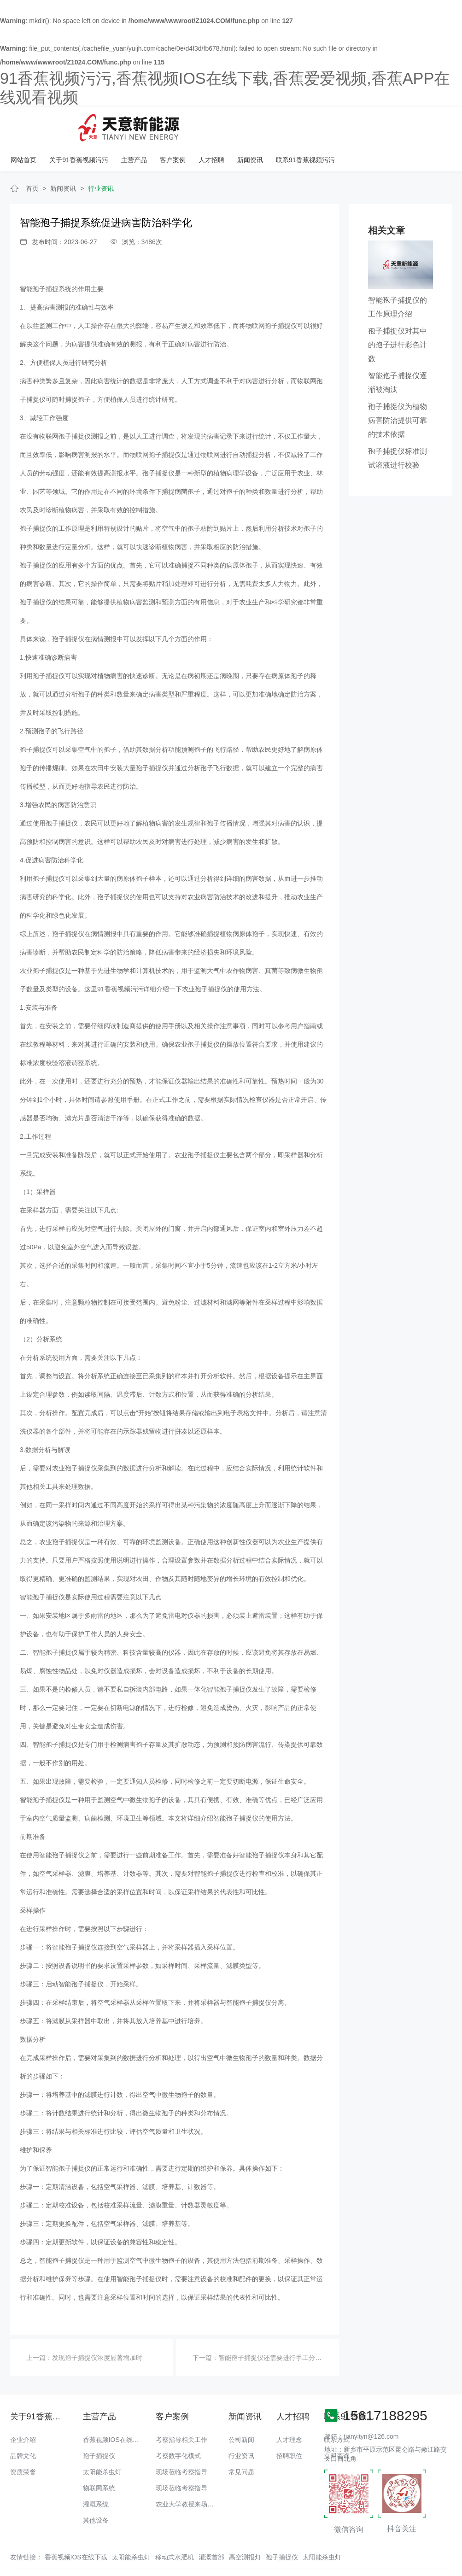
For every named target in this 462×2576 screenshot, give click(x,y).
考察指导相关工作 (181, 2409)
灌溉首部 (211, 2527)
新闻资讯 (365, 124)
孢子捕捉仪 (99, 2425)
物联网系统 (99, 2457)
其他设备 (96, 2490)
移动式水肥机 (174, 2527)
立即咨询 (337, 2425)
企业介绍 (23, 2409)
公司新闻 (241, 2409)
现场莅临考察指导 (181, 2441)
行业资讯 (101, 158)
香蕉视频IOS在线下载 (114, 2409)
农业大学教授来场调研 (188, 2473)
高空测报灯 (245, 2527)
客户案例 (289, 124)
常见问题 (241, 2441)
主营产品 (250, 124)
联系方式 (337, 2409)
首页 (32, 158)
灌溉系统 (96, 2473)
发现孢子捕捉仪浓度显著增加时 (97, 2327)
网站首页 (141, 124)
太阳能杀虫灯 (102, 2441)
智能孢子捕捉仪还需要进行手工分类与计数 (279, 2327)
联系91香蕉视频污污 (420, 124)
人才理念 (289, 2409)
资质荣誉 (23, 2441)
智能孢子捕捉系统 (45, 259)
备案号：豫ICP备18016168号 (373, 2550)
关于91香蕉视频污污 (195, 124)
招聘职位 (289, 2425)
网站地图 (13, 2569)
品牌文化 (23, 2425)
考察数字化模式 (178, 2425)
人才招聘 (327, 124)
